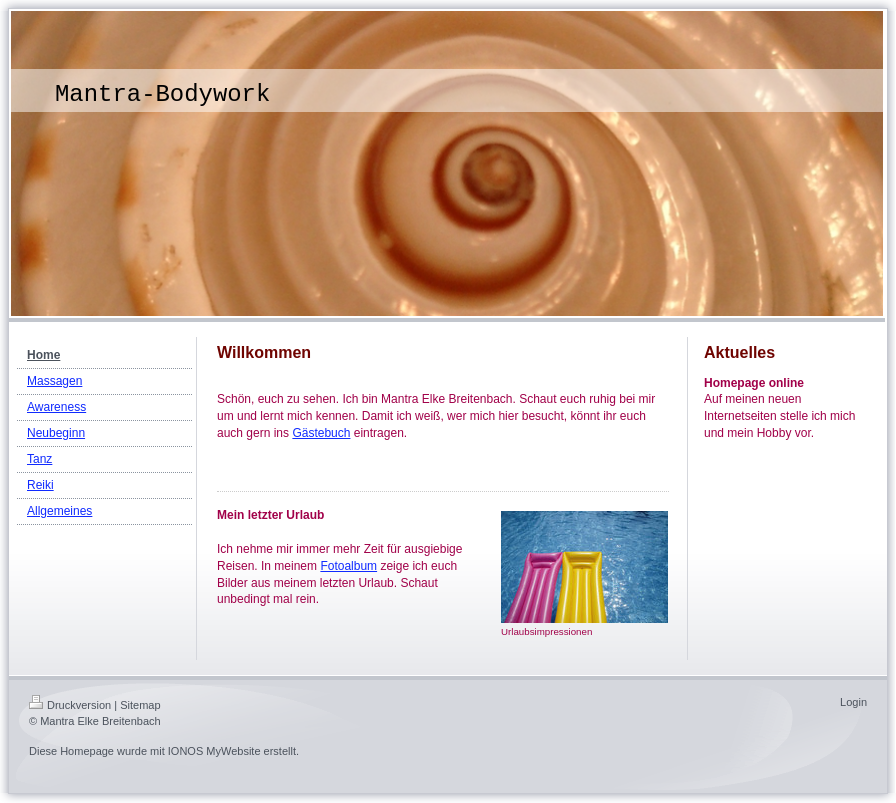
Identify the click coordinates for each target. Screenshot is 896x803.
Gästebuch (321, 433)
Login (853, 702)
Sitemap (140, 705)
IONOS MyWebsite (214, 751)
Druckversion (70, 705)
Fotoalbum (348, 566)
